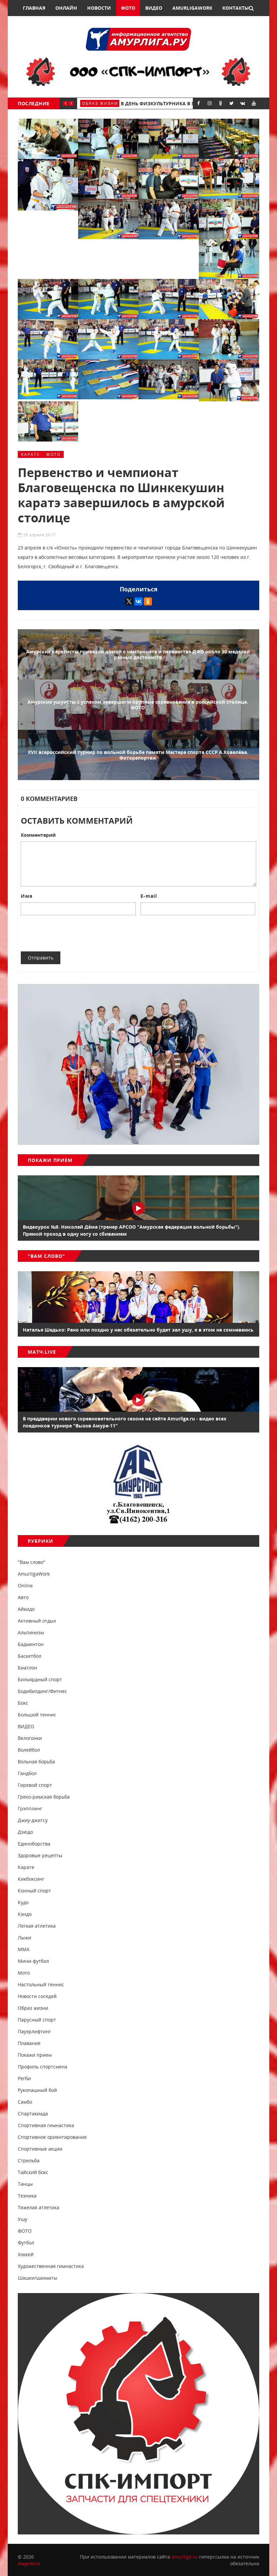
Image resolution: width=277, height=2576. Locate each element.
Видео (153, 8)
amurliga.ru (184, 2557)
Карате (30, 454)
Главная (34, 8)
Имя (27, 896)
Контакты (235, 8)
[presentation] (72, 933)
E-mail (149, 896)
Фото (128, 8)
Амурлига (29, 2563)
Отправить (40, 957)
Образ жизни (100, 103)
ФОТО (53, 454)
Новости (99, 8)
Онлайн (66, 8)
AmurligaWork (192, 8)
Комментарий (38, 835)
